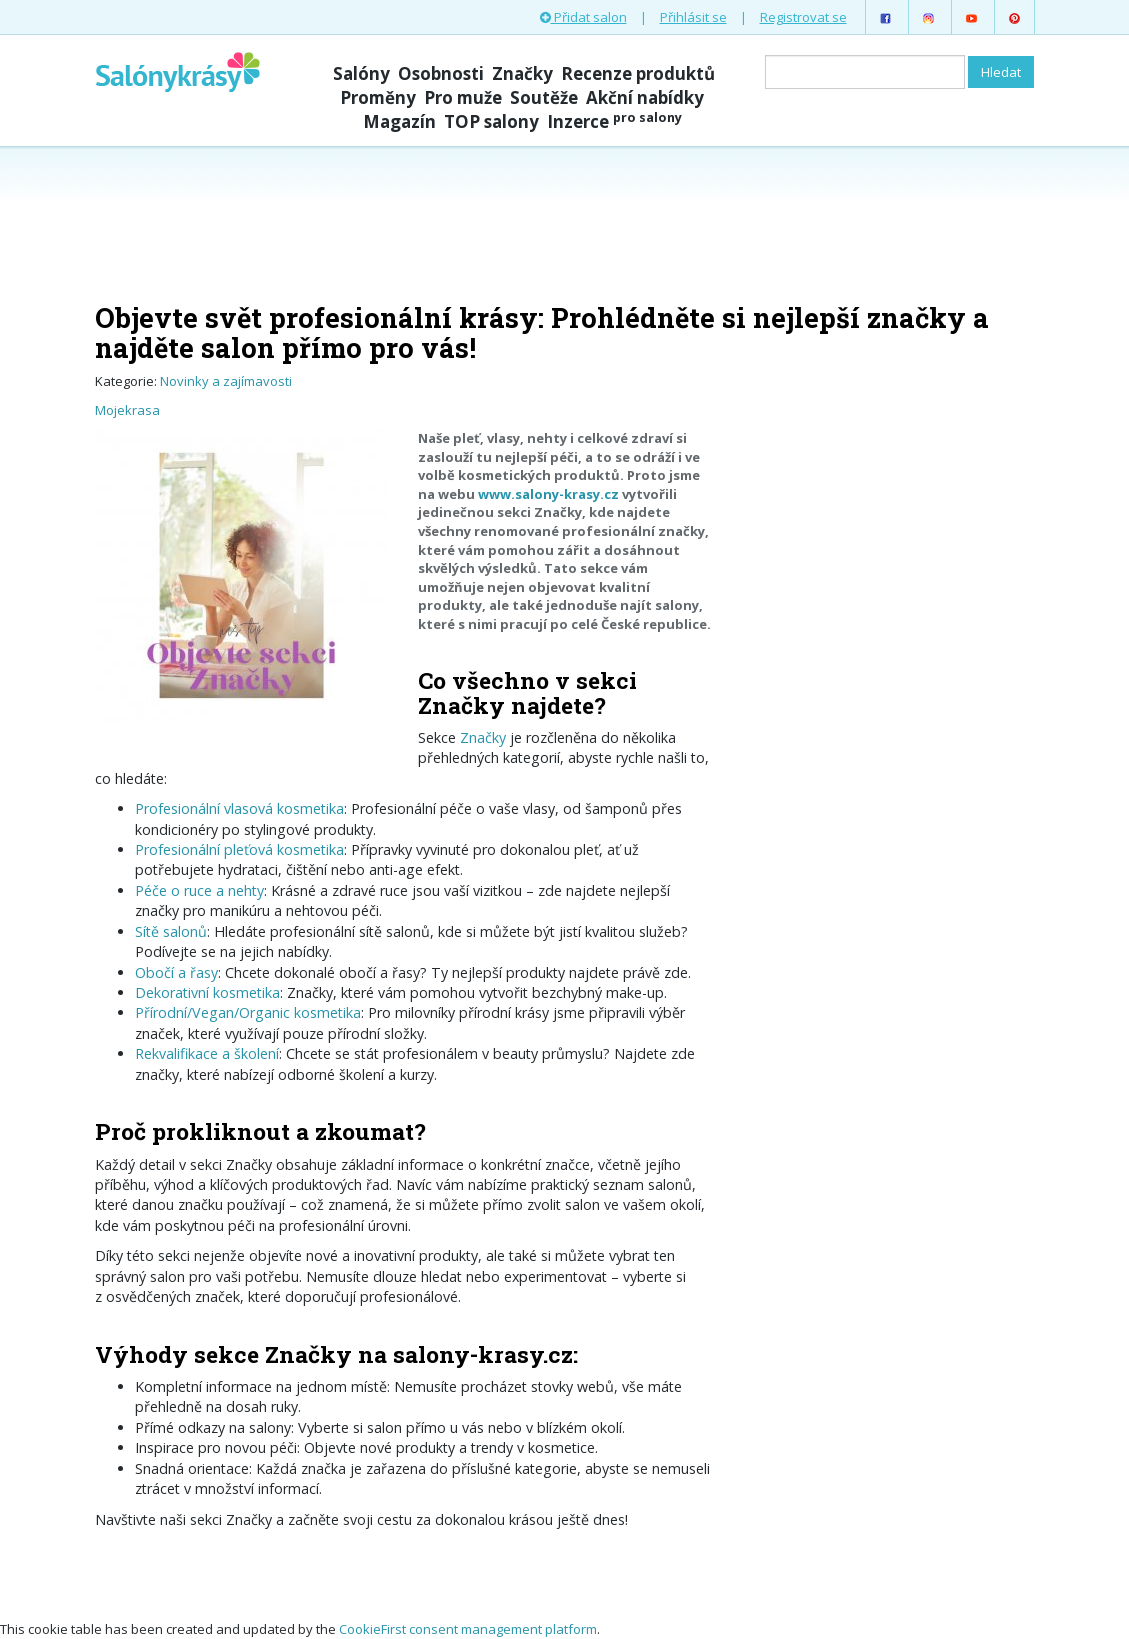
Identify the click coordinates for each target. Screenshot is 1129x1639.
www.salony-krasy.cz (548, 494)
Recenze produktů (638, 73)
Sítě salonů (171, 931)
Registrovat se (803, 17)
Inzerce (614, 121)
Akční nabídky (645, 97)
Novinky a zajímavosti (226, 381)
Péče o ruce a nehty (199, 890)
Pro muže (463, 97)
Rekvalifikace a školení (207, 1053)
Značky (522, 73)
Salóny (361, 73)
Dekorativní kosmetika (207, 992)
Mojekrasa (127, 410)
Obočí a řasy (176, 972)
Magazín (399, 121)
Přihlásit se (693, 17)
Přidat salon (583, 17)
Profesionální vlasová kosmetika (239, 808)
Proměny (378, 97)
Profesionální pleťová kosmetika (239, 849)
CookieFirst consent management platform (468, 1629)
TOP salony (491, 121)
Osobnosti (441, 73)
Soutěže (544, 97)
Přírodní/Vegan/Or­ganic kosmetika (248, 1012)
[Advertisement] (565, 222)
